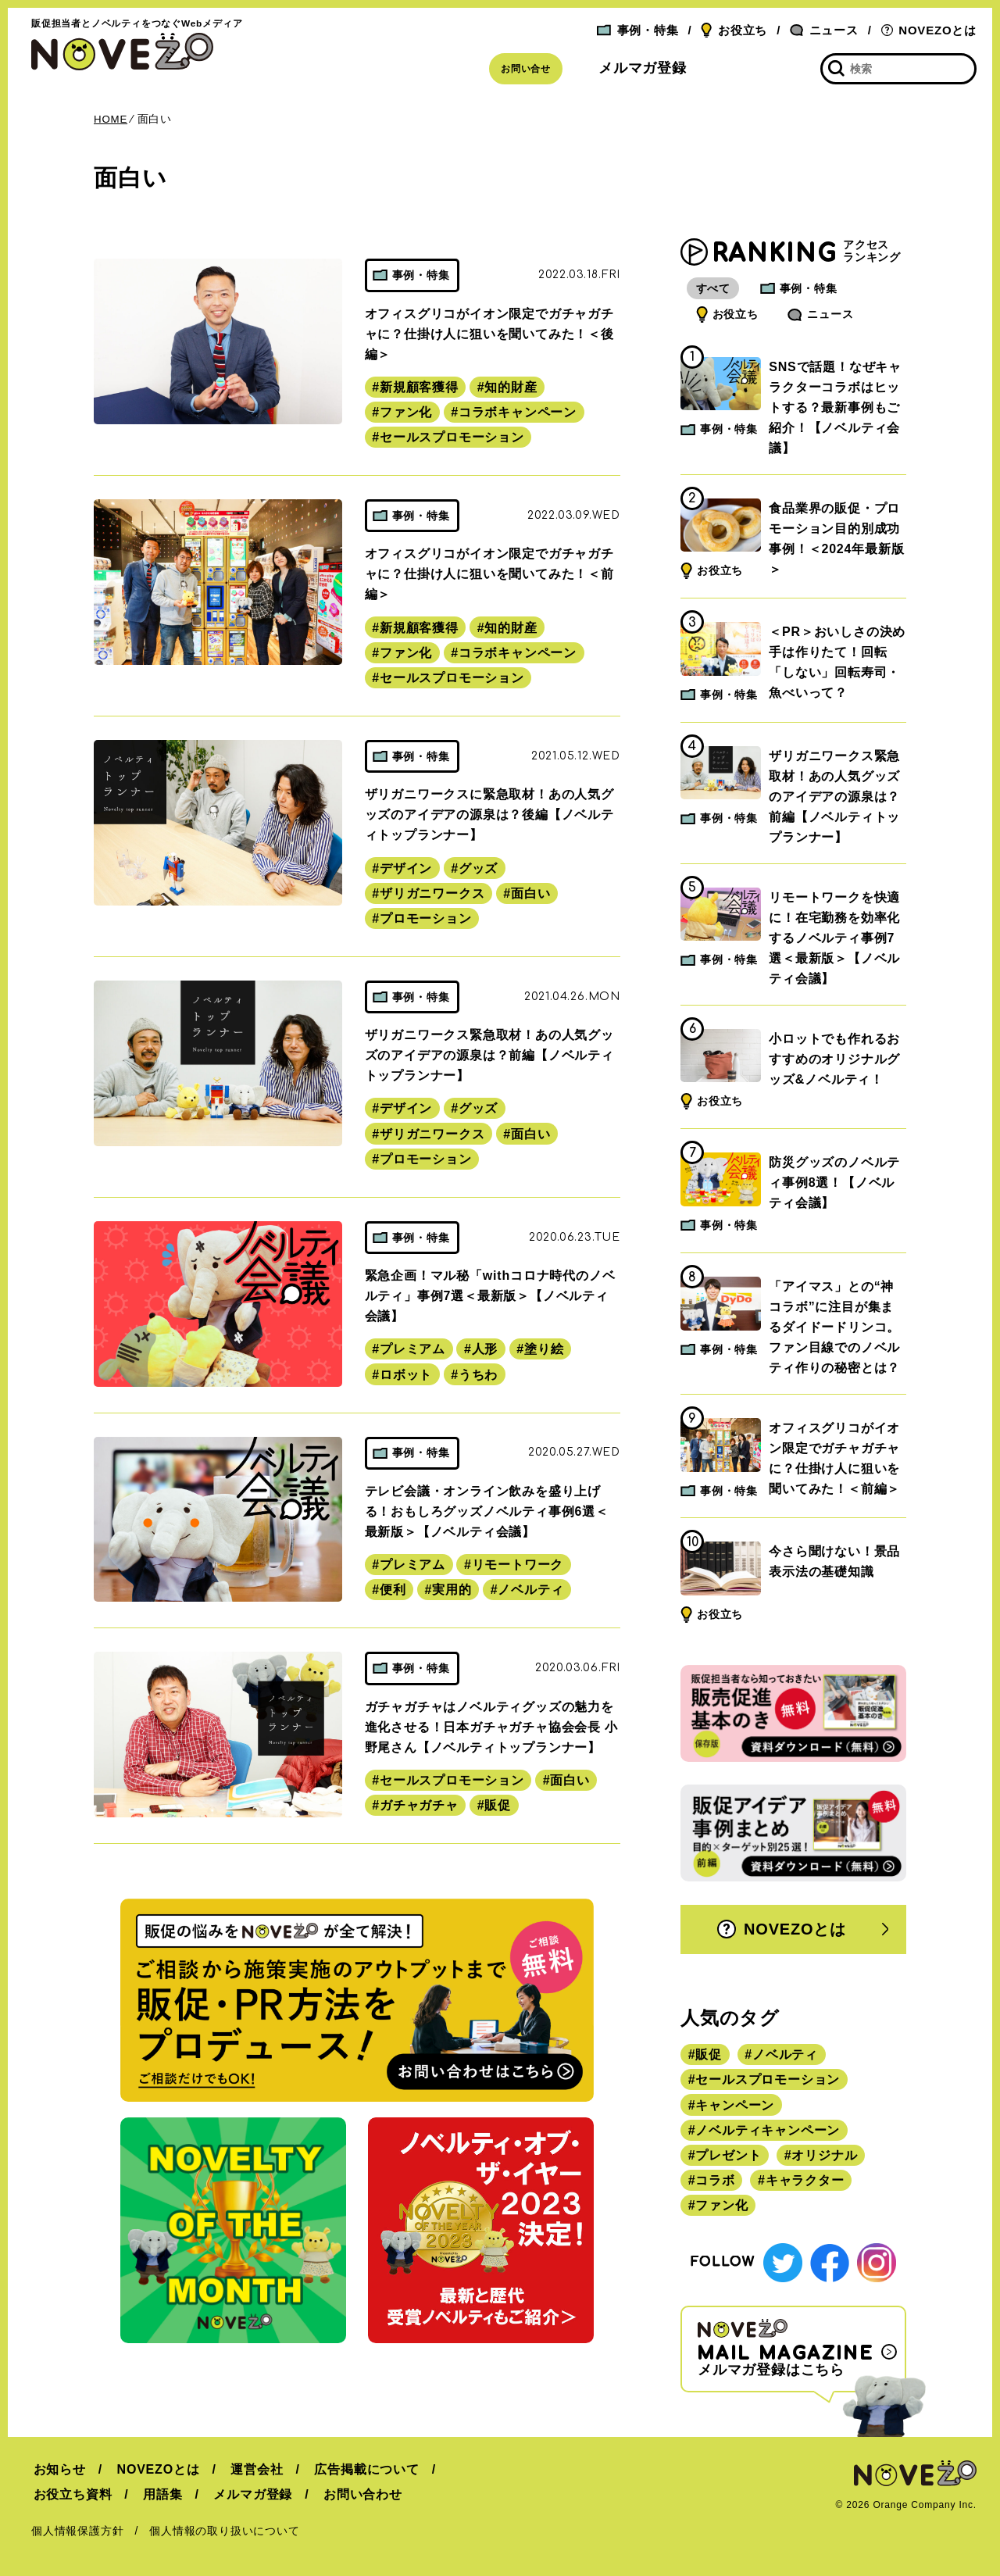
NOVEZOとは (929, 30)
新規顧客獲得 (419, 387)
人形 (485, 1349)
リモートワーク (518, 1564)
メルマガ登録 (642, 68)
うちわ (478, 1374)
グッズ (478, 868)
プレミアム (412, 1349)
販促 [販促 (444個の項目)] (708, 2056)
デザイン (406, 868)
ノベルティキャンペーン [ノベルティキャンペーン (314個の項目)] (767, 2131)
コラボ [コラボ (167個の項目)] (714, 2181)
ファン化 (406, 412)
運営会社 (251, 2469)
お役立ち (734, 30)
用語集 (158, 2494)
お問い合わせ (355, 2494)
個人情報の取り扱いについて (224, 2530)
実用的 (451, 1589)
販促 (497, 1805)
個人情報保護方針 (77, 2530)
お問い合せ (526, 68)
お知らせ (57, 2469)
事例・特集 (637, 30)
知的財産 (510, 387)
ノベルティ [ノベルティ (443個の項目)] (785, 2056)
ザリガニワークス (432, 893)
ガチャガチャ (419, 1805)
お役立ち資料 (70, 2494)
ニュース (824, 30)
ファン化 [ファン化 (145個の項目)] (721, 2206)
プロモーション (426, 918)
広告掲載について (358, 2469)
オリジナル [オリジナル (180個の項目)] (824, 2156)
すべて (714, 289)
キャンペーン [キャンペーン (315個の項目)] (734, 2106)
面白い (530, 893)
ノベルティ (530, 1589)
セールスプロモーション (452, 437)
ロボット (406, 1374)
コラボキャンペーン (518, 412)
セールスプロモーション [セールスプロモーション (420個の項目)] (767, 2081)
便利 (393, 1589)
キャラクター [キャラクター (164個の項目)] (805, 2181)
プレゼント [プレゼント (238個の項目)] (728, 2156)
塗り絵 (543, 1349)
